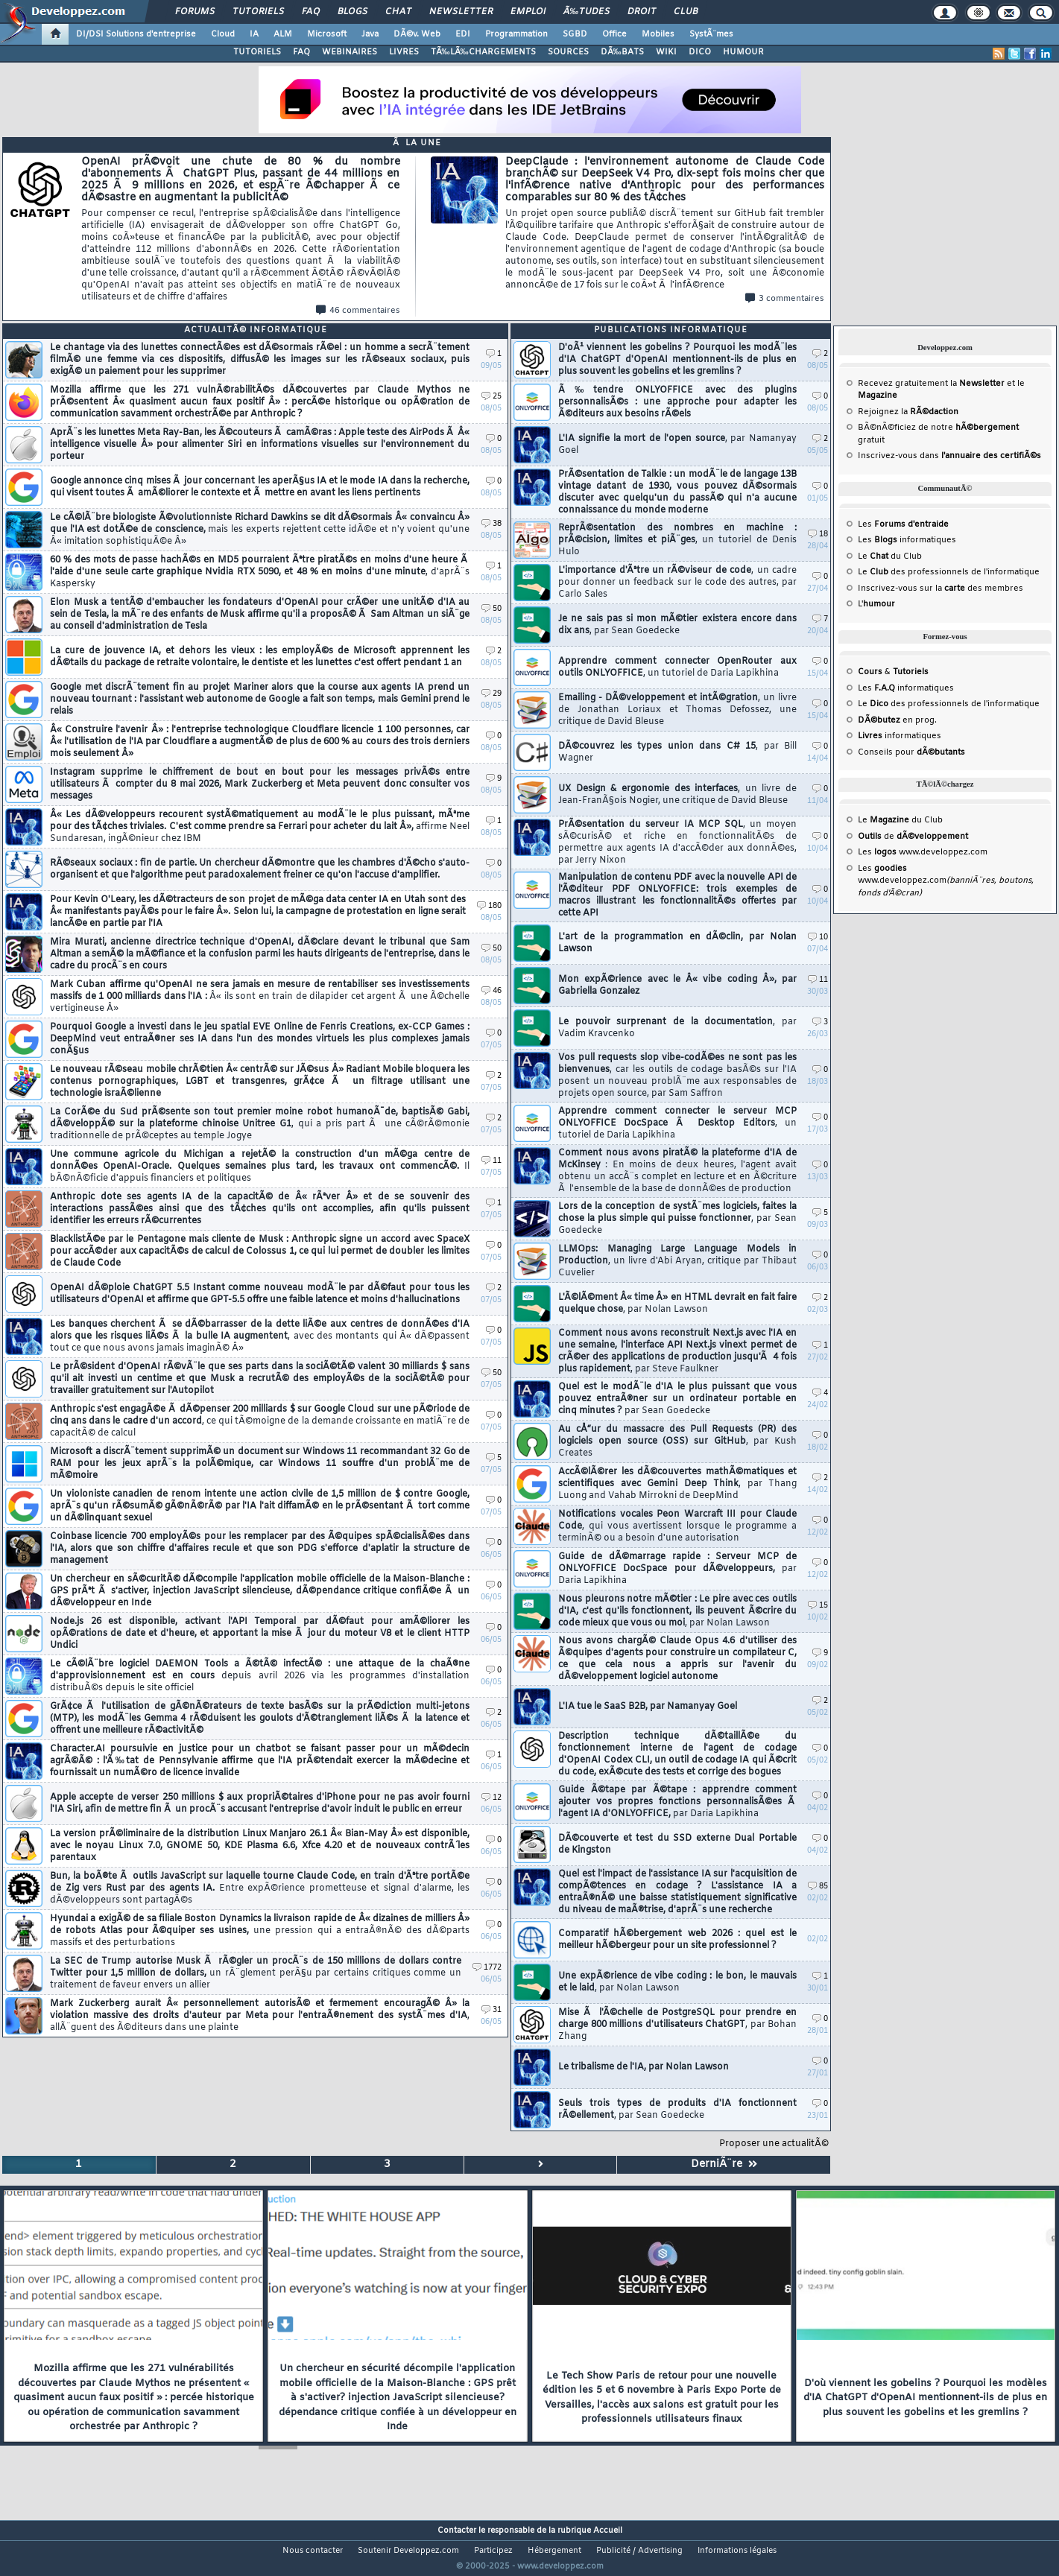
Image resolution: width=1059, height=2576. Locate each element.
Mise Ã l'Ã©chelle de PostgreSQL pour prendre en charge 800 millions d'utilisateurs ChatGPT (677, 2025)
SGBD (575, 34)
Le (873, 556)
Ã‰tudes (586, 12)
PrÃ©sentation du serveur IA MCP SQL (677, 842)
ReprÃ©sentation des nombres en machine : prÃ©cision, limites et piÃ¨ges (677, 540)
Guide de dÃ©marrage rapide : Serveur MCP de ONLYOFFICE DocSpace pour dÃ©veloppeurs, (677, 1569)
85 (818, 1886)
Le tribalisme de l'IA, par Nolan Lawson (643, 2067)
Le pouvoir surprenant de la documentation (677, 1028)
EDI (462, 34)
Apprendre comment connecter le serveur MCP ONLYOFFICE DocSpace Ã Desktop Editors (677, 1123)
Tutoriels (258, 12)
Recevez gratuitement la (931, 383)
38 (491, 524)
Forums (195, 12)
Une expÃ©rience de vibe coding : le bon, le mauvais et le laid (677, 1982)
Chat (398, 12)
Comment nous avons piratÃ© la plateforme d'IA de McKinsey (677, 1171)
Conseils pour (911, 752)
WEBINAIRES (349, 52)
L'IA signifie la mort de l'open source (677, 445)
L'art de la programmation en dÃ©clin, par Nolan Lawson (677, 943)
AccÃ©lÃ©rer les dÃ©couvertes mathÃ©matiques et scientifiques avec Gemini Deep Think (677, 1484)
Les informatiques (907, 540)
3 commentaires (784, 299)
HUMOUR (743, 52)
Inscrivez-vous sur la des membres (940, 588)
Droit (641, 12)
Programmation (516, 34)
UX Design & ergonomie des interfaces (677, 795)
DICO (700, 52)
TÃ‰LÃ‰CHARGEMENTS (483, 52)
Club (685, 12)
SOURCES (568, 52)
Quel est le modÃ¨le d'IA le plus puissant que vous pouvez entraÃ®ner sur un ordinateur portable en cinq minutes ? (677, 1399)
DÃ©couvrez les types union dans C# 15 (677, 752)
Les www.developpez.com (922, 852)
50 (491, 609)
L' (876, 604)
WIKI (666, 52)
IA (254, 34)
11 (491, 1161)
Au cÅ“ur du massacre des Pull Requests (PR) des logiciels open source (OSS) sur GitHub (677, 1441)
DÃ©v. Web (416, 34)
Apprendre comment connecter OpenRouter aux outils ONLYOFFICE (677, 667)
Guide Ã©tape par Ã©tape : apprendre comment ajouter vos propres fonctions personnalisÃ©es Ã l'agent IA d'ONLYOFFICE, (677, 1802)
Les (903, 524)
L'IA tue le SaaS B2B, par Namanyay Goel (647, 1707)
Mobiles (658, 34)
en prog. (897, 720)
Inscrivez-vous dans (949, 456)
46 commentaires (358, 310)
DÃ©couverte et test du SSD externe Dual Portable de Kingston (677, 1844)
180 (489, 906)
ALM (283, 34)
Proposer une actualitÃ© (774, 2144)
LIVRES (404, 52)
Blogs (352, 12)
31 (491, 2010)
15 (818, 1606)
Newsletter (461, 12)
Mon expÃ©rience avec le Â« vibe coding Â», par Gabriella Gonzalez (677, 985)
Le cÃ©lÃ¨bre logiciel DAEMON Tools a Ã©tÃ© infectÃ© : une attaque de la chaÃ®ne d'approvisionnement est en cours (260, 1676)
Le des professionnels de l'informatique (949, 572)
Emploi (528, 12)
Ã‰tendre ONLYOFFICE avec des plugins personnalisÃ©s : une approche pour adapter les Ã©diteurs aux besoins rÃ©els (677, 402)
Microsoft (327, 34)
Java (370, 34)
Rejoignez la (908, 412)
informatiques (899, 736)
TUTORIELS (257, 52)
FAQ (310, 12)
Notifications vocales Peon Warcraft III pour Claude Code (677, 1526)
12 (491, 1798)
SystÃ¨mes (711, 34)
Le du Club (900, 820)
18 (818, 534)
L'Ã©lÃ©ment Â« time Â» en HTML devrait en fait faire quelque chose (677, 1304)
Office (614, 34)
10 (818, 937)
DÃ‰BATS (622, 52)
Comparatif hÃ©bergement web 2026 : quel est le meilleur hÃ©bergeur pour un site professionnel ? (677, 1940)
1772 (487, 1968)
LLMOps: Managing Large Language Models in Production (677, 1261)
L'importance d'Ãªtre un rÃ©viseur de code (677, 582)
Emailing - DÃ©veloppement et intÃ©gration (677, 710)
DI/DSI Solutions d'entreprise (136, 34)
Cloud (223, 34)
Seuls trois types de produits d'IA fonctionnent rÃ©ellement (677, 2110)
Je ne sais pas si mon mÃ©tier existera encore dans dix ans (677, 625)
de (913, 836)
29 (491, 694)
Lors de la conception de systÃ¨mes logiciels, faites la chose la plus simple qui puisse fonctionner (677, 1219)
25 (491, 397)
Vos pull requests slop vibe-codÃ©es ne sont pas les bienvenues (677, 1076)
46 (491, 991)
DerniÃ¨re (724, 2164)
